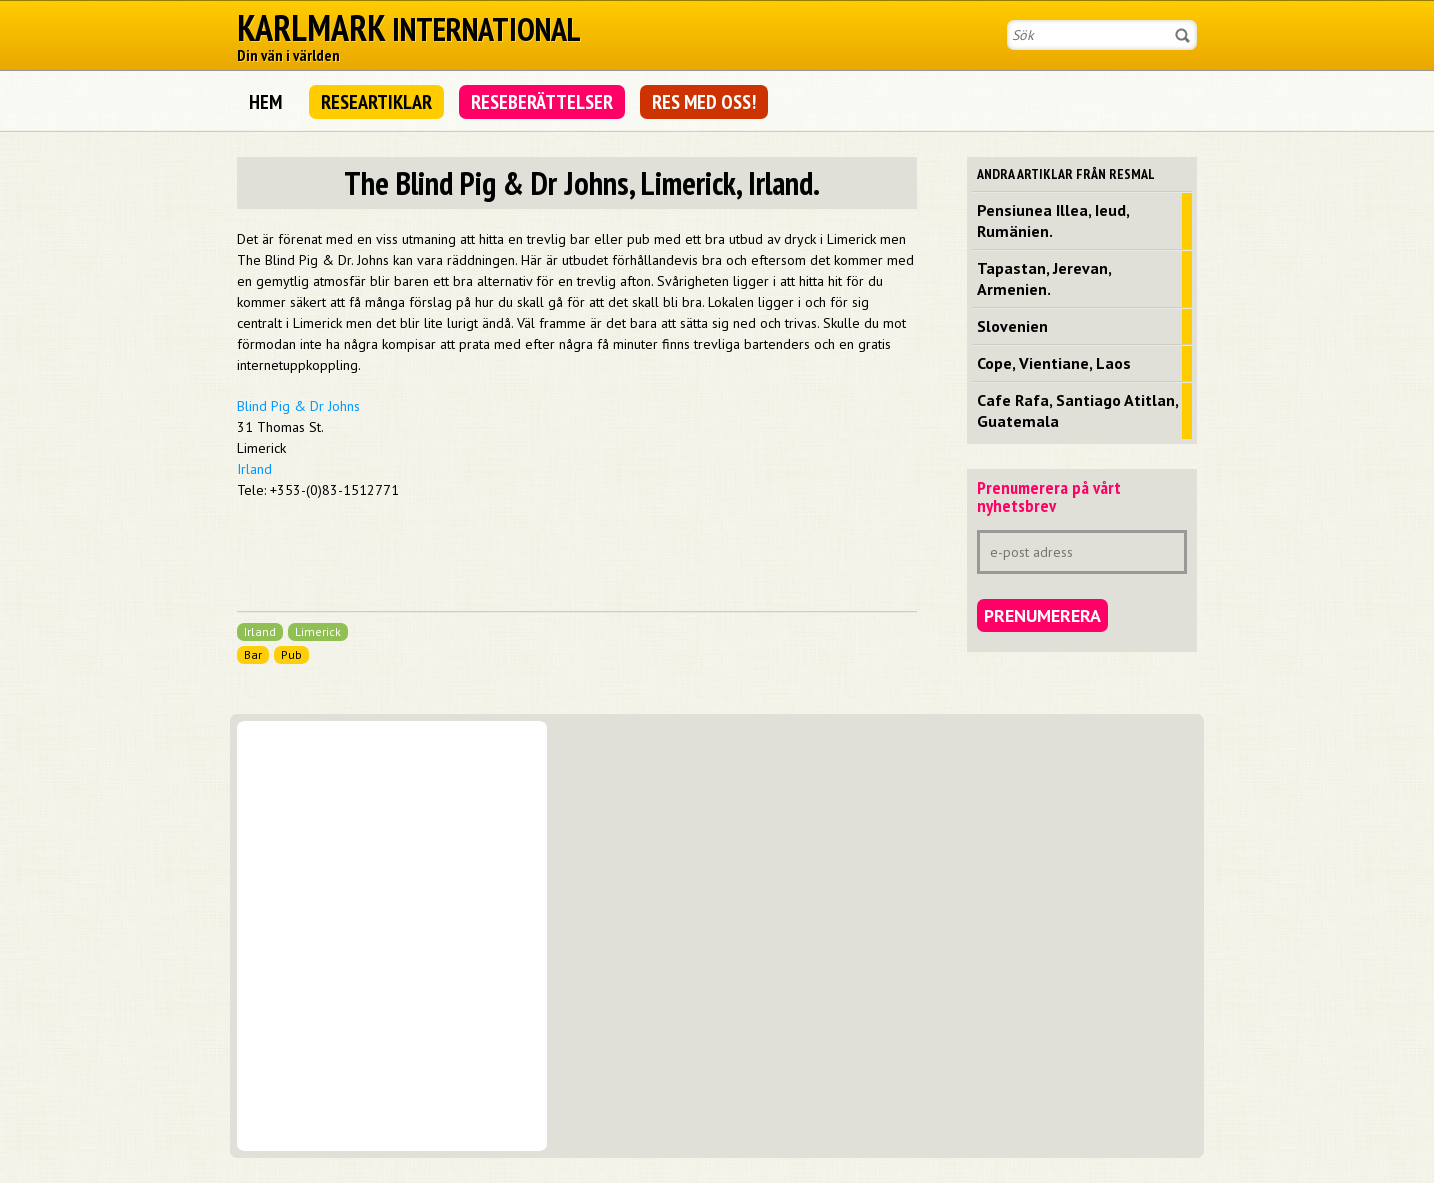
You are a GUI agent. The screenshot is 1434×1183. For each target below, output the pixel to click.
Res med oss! (704, 102)
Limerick (318, 631)
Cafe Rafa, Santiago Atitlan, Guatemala (1078, 410)
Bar (253, 654)
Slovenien (1012, 326)
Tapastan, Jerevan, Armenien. (1044, 278)
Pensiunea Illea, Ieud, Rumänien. (1053, 220)
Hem (265, 102)
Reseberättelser (542, 102)
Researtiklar (376, 102)
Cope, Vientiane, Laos (1054, 363)
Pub (291, 654)
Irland (254, 469)
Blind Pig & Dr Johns (298, 406)
